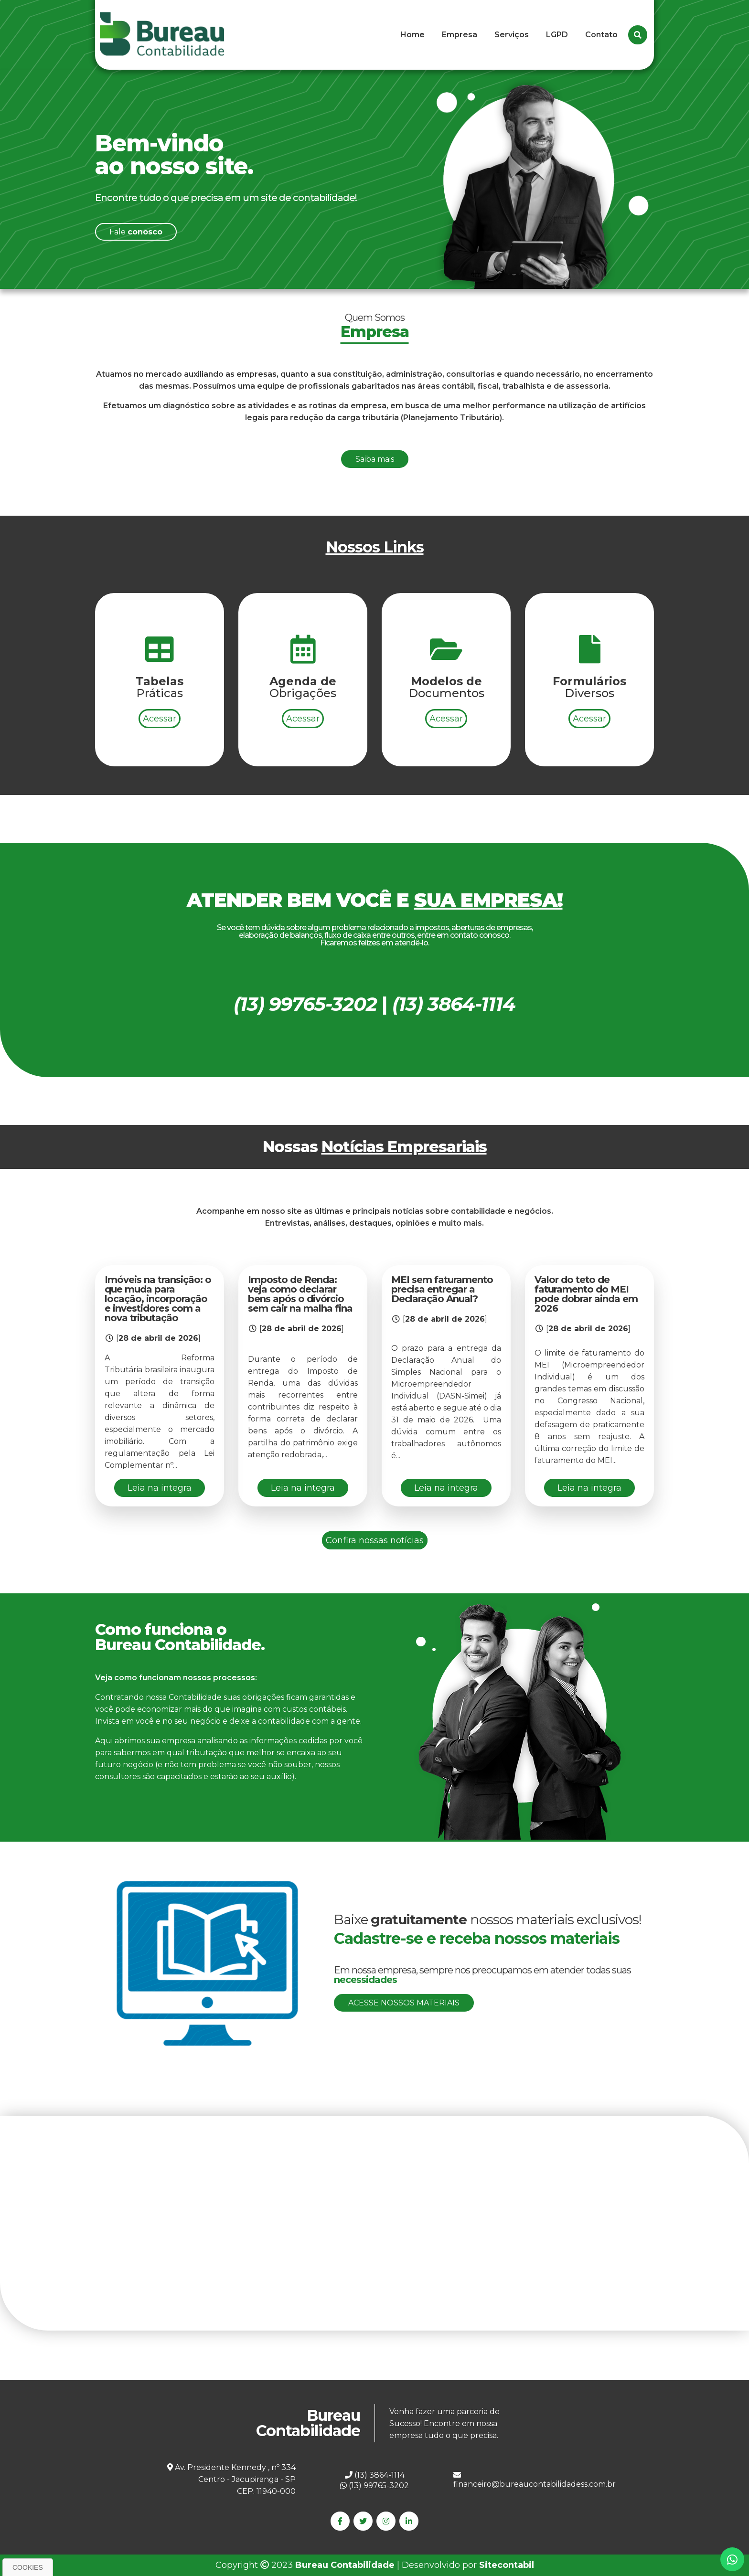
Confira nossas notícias (375, 1540)
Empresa (459, 34)
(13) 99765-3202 (374, 2485)
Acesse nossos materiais (404, 2002)
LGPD (557, 34)
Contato (601, 34)
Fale (135, 231)
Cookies (27, 2567)
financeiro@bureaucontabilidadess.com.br (534, 2480)
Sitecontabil (506, 2565)
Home (412, 34)
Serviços (511, 34)
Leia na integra (160, 1488)
